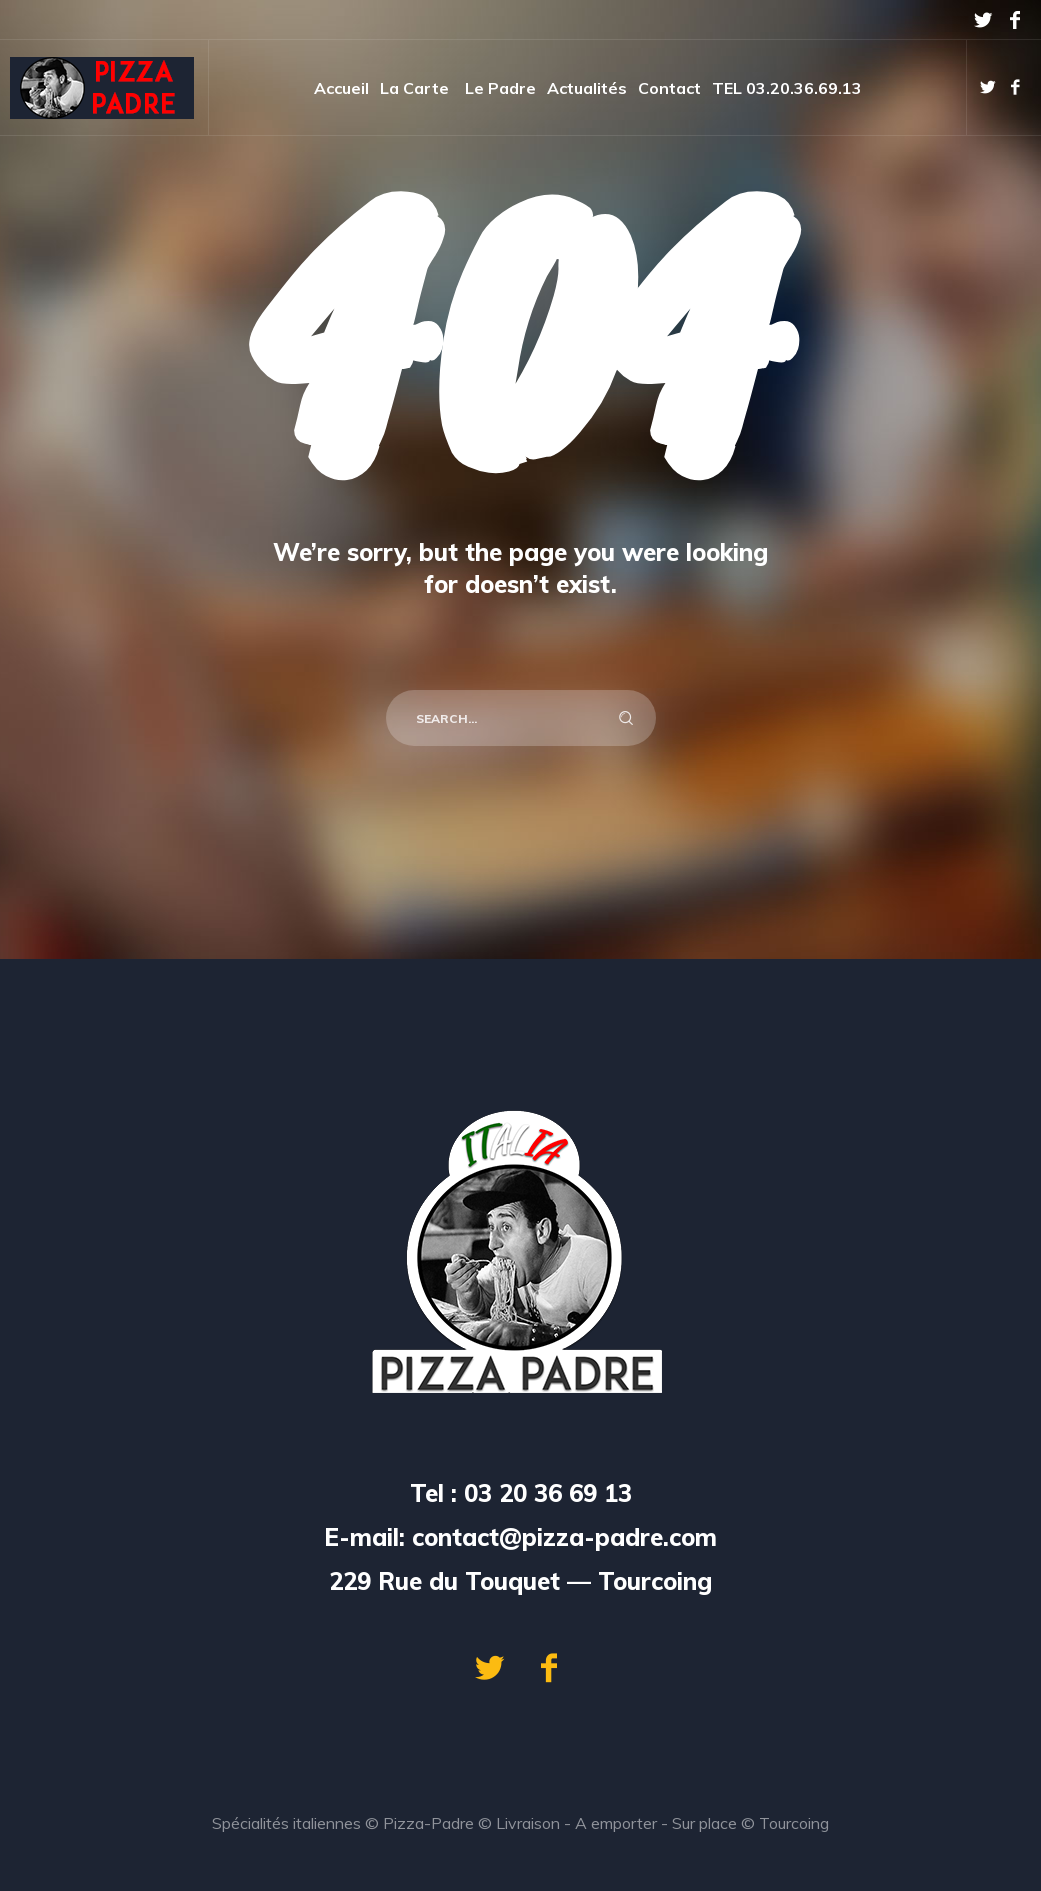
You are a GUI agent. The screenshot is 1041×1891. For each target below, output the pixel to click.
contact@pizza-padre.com (564, 1537)
